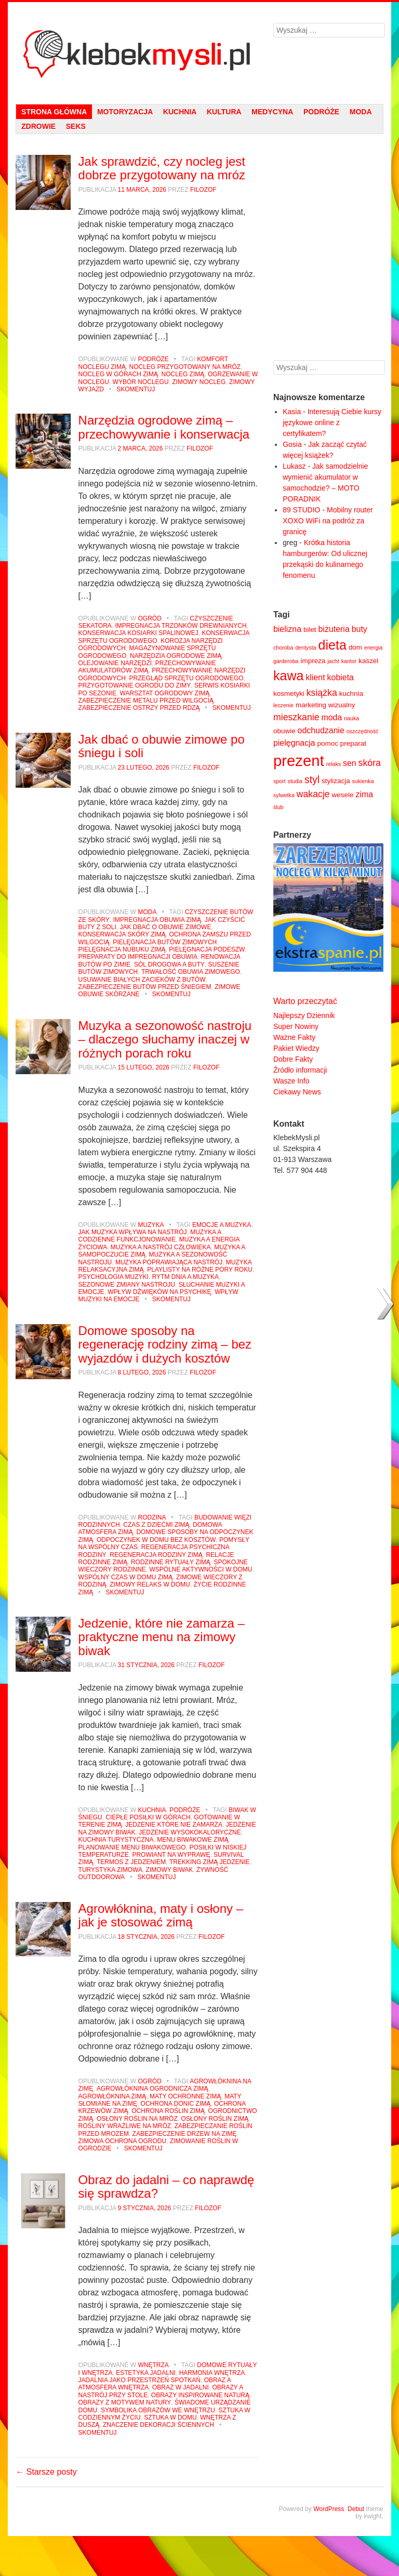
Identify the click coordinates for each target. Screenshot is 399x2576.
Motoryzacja (125, 112)
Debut (356, 2509)
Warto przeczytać (305, 1001)
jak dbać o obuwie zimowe (165, 927)
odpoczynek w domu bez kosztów (156, 1539)
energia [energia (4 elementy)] (373, 647)
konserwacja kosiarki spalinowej (138, 633)
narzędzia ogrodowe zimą (176, 655)
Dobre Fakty (293, 1059)
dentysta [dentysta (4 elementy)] (305, 647)
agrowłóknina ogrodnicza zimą (152, 2088)
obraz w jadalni (180, 2387)
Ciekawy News (297, 1092)
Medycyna (272, 112)
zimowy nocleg (198, 382)
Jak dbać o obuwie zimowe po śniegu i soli (161, 746)
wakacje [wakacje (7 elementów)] (313, 794)
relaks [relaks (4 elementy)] (333, 764)
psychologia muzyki (113, 1276)
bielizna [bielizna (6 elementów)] (287, 629)
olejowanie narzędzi (115, 663)
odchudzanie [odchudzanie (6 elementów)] (321, 730)
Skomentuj (135, 389)
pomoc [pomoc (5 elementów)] (327, 743)
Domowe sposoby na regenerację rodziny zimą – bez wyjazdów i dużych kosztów (165, 1344)
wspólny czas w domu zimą (125, 1577)
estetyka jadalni (146, 2372)
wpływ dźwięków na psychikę (159, 1292)
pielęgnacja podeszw (207, 949)
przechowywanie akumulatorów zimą (147, 666)
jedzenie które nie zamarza (173, 1824)
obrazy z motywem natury (124, 2402)
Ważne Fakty (294, 1037)
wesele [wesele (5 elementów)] (343, 795)
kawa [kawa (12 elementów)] (288, 675)
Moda (361, 112)
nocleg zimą (183, 374)
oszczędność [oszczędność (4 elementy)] (363, 731)
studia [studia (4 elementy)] (295, 781)
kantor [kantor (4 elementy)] (349, 661)
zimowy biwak (169, 1869)
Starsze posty (46, 2471)
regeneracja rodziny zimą (156, 1554)
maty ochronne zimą (185, 2096)
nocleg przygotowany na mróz (185, 367)
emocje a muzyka (221, 1224)
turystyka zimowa (110, 1869)
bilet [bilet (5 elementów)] (309, 629)
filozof (203, 189)
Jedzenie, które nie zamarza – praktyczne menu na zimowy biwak (161, 1637)
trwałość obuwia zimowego (190, 971)
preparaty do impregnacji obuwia (137, 956)
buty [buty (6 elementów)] (359, 629)
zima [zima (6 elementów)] (364, 794)
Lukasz (294, 466)
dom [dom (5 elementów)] (355, 647)
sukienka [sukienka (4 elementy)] (363, 781)
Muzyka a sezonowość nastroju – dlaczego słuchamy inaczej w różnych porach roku (165, 1039)
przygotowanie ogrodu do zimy (134, 685)
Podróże (321, 112)
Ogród (149, 618)
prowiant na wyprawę (171, 1854)
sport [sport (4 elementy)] (279, 781)
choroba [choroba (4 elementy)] (283, 647)
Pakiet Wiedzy (296, 1048)
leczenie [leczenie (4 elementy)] (283, 705)
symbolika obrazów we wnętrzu (158, 2410)
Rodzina (152, 1517)
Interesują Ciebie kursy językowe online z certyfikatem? (332, 422)
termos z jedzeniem (131, 1862)
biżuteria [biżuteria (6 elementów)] (334, 629)
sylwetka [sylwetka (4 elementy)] (284, 795)
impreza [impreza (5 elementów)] (312, 661)
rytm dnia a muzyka (185, 1276)
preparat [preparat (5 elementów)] (353, 743)
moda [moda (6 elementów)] (331, 717)
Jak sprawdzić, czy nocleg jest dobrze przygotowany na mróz (162, 168)
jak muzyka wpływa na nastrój (132, 1232)
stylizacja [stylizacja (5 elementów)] (336, 781)
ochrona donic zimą (176, 2103)
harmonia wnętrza (212, 2372)
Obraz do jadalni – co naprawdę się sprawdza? (166, 2186)
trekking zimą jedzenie (209, 1862)
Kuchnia (180, 112)
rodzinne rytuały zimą (170, 1562)
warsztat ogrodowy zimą (165, 693)
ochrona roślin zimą (168, 2111)
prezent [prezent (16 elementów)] (298, 760)
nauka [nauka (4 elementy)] (351, 718)
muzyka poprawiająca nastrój (168, 1262)
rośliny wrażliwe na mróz (124, 2126)
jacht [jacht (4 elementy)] (333, 661)
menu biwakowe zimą (193, 1839)
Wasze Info (291, 1081)
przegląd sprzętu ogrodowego (186, 678)
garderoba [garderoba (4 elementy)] (286, 661)
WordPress (328, 2509)
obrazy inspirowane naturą (200, 2395)
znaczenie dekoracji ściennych (158, 2424)
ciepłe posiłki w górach (147, 1817)
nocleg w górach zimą (118, 374)
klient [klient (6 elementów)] (315, 677)
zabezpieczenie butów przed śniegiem (144, 986)
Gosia (292, 444)
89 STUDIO (301, 510)
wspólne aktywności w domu (200, 1569)
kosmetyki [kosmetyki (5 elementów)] (288, 693)
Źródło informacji (300, 1070)
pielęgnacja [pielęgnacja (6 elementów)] (294, 742)
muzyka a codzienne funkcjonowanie (149, 1235)
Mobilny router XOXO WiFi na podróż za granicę (328, 521)
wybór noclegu (141, 382)
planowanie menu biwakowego (132, 1847)
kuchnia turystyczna (116, 1839)
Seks (76, 126)
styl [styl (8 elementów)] (312, 779)
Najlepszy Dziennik (304, 1015)
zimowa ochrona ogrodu (122, 2141)
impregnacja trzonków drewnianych (181, 625)
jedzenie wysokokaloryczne (190, 1832)
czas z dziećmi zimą (156, 1524)
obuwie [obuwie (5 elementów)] (284, 731)
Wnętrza (153, 2365)
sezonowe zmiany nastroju (126, 1284)
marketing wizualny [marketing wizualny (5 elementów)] (325, 705)
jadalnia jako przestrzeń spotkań (139, 2380)
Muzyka (151, 1224)
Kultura (224, 112)
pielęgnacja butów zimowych (165, 942)
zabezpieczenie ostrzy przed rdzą (139, 707)
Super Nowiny (295, 1026)
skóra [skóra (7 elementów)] (369, 763)
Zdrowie (38, 126)
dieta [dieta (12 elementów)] (332, 645)
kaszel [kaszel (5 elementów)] (368, 661)
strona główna (54, 112)
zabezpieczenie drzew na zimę (184, 2133)
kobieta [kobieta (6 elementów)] (340, 677)
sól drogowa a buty (169, 964)
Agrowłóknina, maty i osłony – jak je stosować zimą (160, 1915)
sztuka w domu (170, 2417)
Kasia (292, 411)
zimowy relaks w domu (150, 1584)
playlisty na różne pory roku (199, 1269)
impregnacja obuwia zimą (157, 919)
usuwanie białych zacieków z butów (142, 979)
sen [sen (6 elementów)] (349, 763)
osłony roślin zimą (214, 2118)
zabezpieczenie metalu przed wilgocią (146, 700)
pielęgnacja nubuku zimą (122, 949)
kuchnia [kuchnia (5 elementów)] (351, 693)
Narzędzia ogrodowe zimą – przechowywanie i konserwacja (163, 427)
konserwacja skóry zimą (122, 934)
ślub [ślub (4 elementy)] (278, 807)
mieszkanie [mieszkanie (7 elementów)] (296, 717)
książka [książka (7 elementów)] (322, 693)
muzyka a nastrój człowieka (161, 1247)
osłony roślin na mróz (137, 2118)
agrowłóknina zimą (112, 2096)
